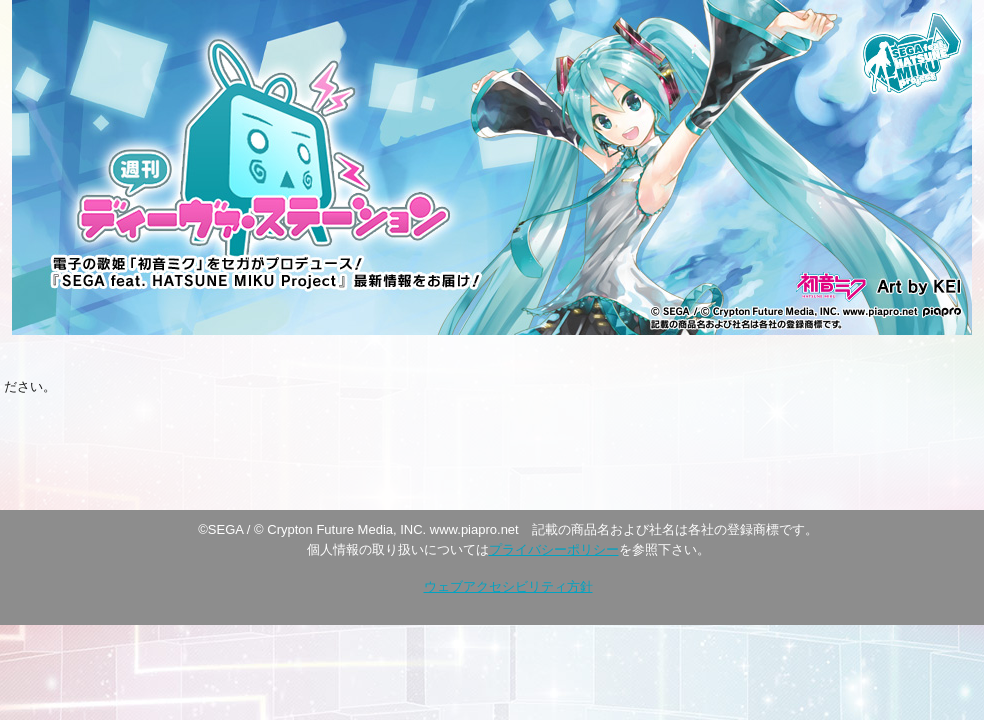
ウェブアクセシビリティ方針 (508, 586)
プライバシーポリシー (554, 549)
